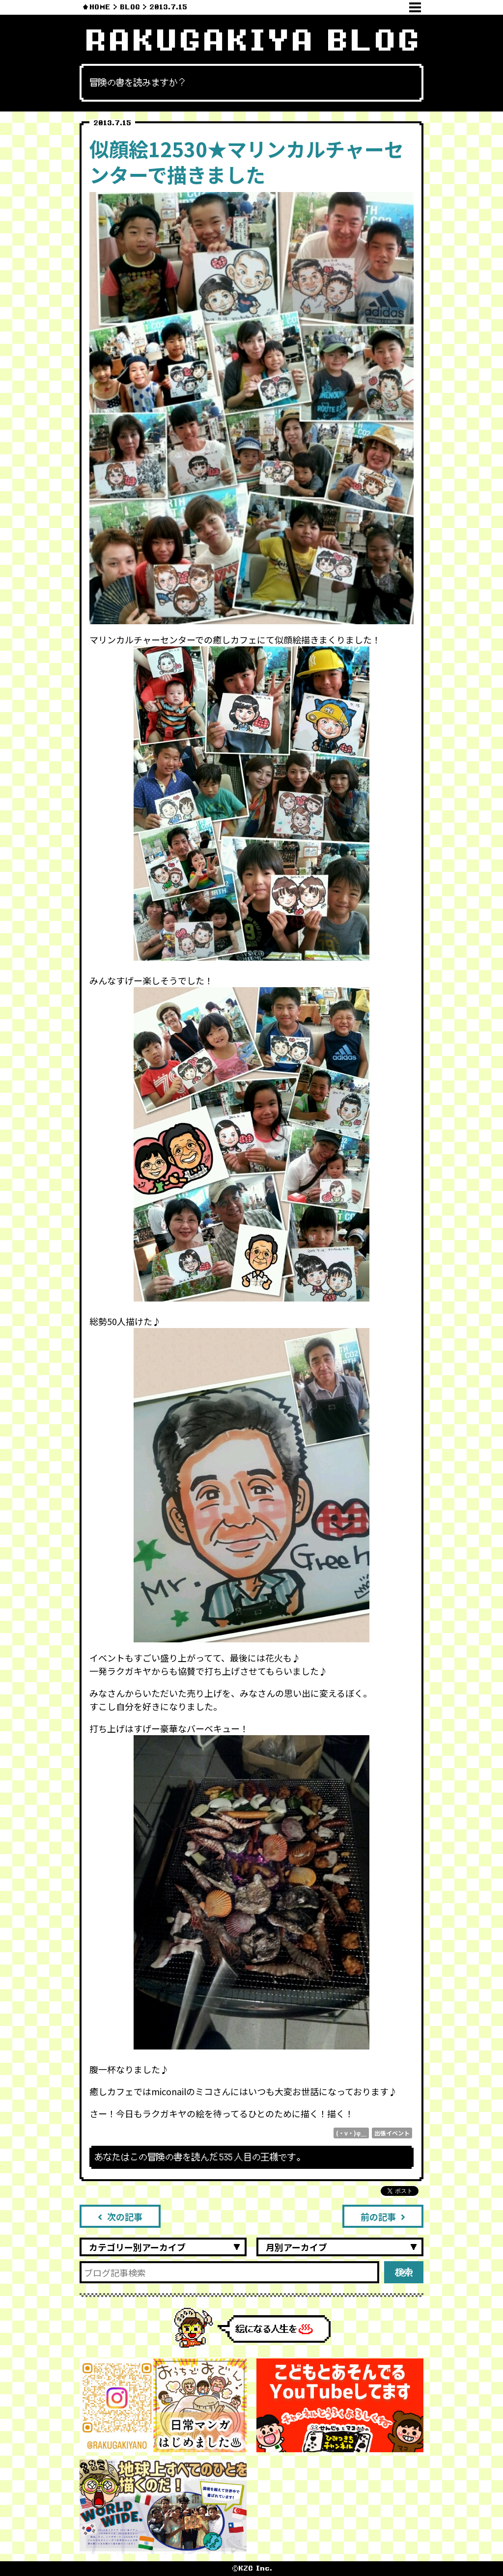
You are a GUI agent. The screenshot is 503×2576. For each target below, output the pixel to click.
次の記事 (120, 2216)
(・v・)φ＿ (351, 2133)
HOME (100, 7)
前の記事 (383, 2216)
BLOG (130, 7)
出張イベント (392, 2133)
